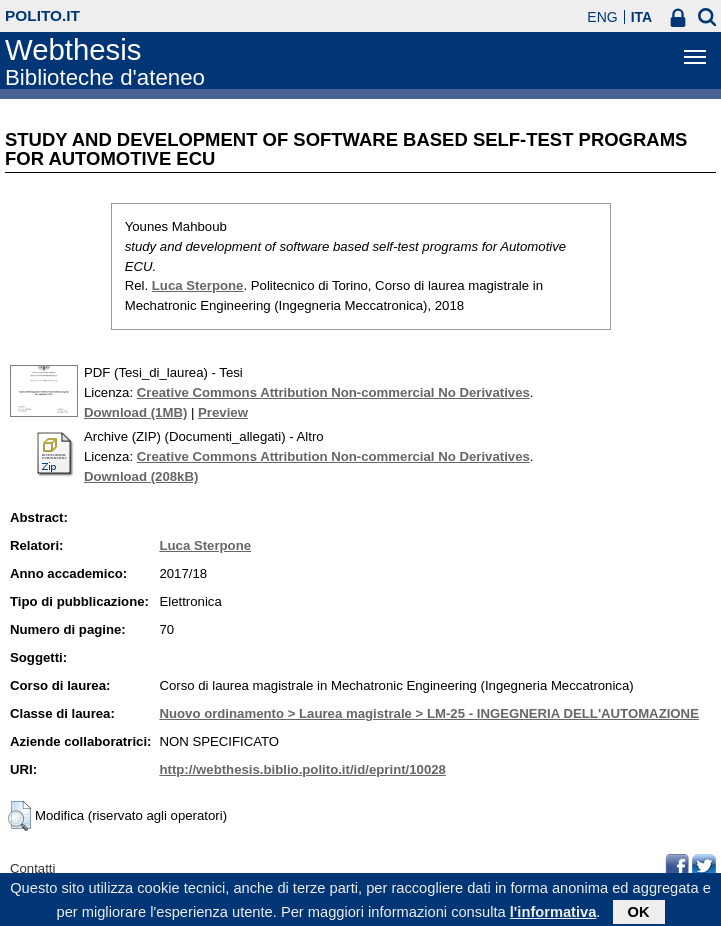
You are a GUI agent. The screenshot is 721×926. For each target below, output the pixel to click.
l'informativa (553, 915)
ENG (602, 17)
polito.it (42, 15)
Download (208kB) (141, 476)
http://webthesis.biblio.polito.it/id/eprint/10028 (302, 769)
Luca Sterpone (198, 285)
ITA (642, 17)
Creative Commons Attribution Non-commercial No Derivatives (333, 392)
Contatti (32, 868)
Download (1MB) (135, 412)
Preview (223, 412)
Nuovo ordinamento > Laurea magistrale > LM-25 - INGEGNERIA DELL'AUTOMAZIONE (429, 713)
